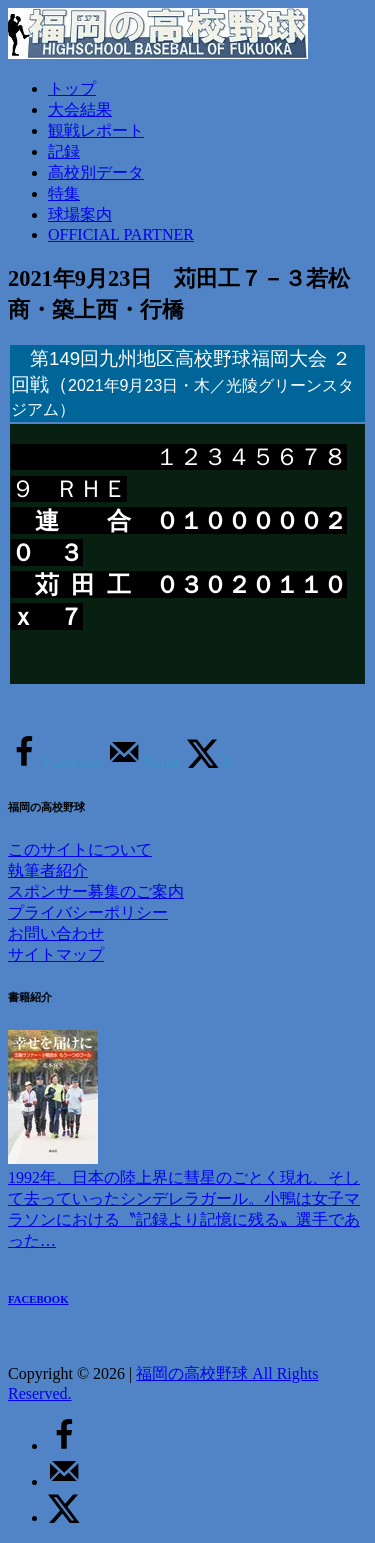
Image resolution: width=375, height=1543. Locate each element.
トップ (72, 88)
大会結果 (80, 109)
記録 (64, 151)
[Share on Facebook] (54, 763)
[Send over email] (143, 763)
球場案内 (80, 214)
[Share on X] (210, 763)
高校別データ (96, 172)
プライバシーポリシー (88, 912)
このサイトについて (80, 849)
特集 (64, 193)
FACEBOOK (38, 1299)
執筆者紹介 (48, 870)
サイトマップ (56, 954)
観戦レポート (96, 130)
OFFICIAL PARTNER (121, 234)
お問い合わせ (56, 933)
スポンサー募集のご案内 (96, 891)
